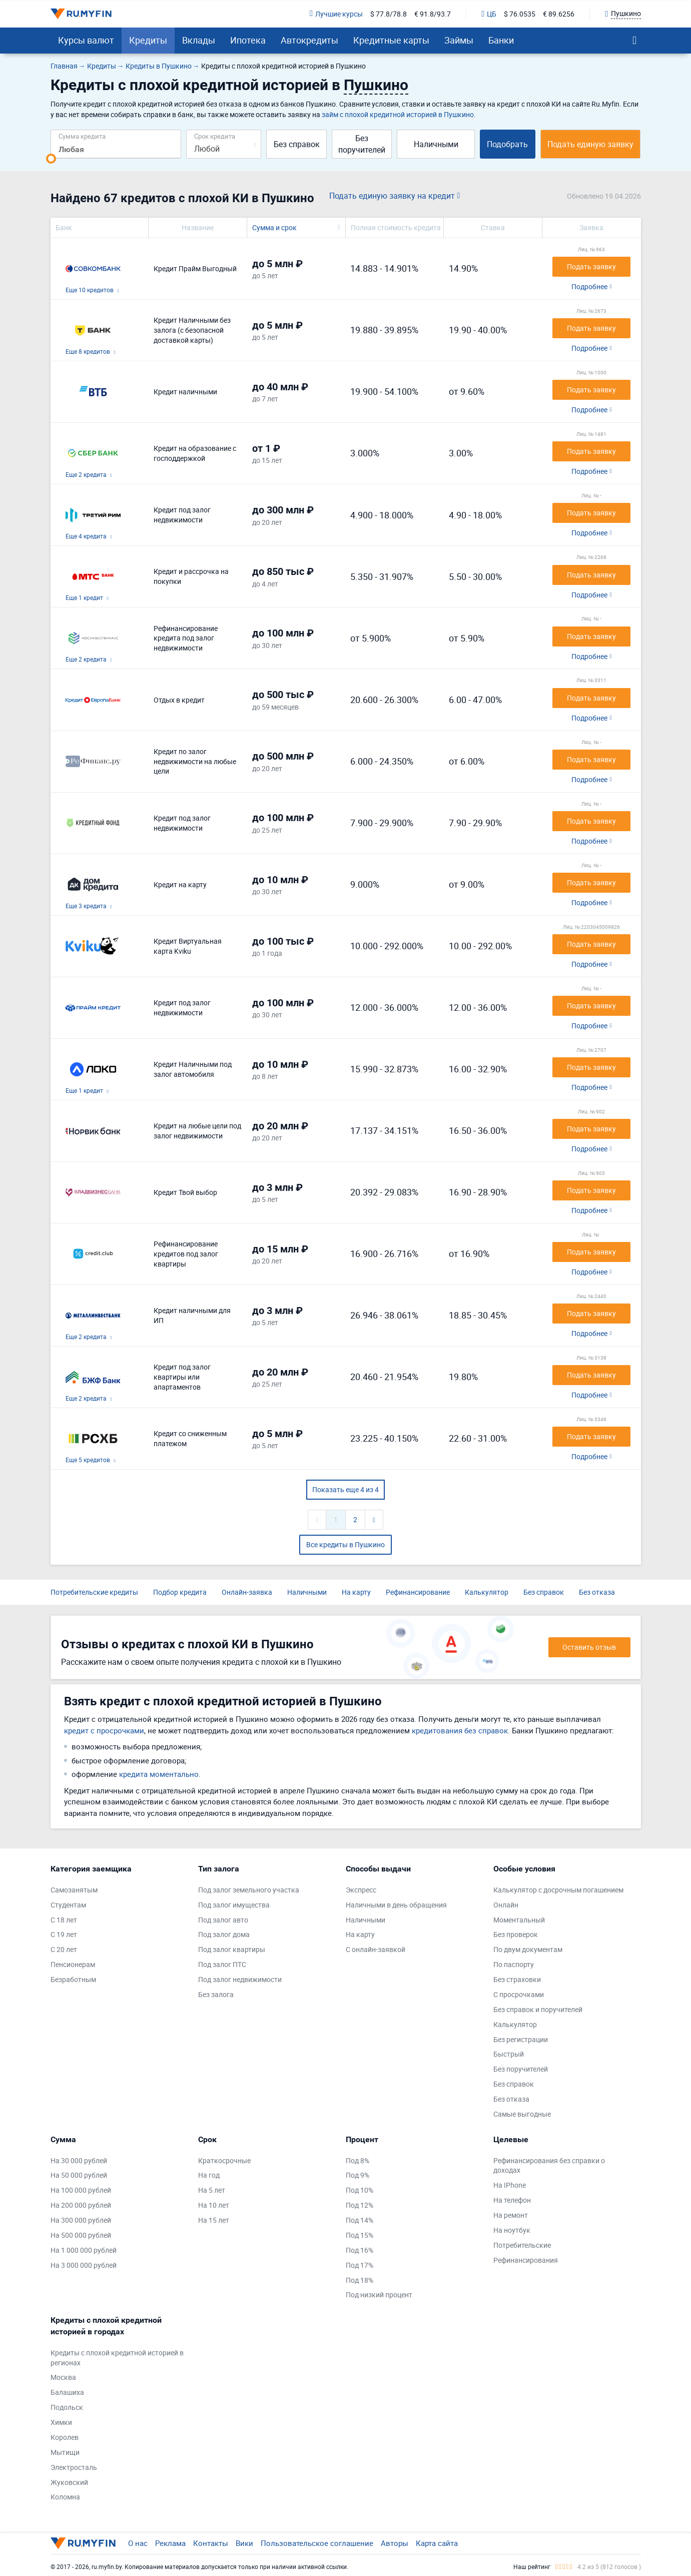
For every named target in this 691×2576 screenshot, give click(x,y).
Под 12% (359, 2205)
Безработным (73, 1979)
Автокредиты (309, 40)
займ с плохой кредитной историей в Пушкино (398, 114)
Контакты (210, 2543)
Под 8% (357, 2160)
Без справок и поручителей (537, 2009)
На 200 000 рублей (81, 2205)
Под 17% (359, 2265)
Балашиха (67, 2392)
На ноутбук (511, 2230)
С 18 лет (64, 1919)
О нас (138, 2543)
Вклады (198, 40)
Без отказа (597, 1592)
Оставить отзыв (589, 1647)
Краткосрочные (224, 2160)
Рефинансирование (418, 1592)
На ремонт (510, 2215)
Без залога (216, 1994)
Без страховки (517, 1979)
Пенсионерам (73, 1964)
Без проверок (515, 1934)
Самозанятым (74, 1889)
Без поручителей (361, 144)
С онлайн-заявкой (375, 1949)
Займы (458, 40)
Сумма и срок (274, 227)
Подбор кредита (180, 1592)
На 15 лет (213, 2220)
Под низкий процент (379, 2294)
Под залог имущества (234, 1904)
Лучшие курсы (336, 14)
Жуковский (69, 2482)
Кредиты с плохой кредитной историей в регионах (117, 2357)
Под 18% (359, 2280)
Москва (63, 2377)
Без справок (297, 144)
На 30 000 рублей (79, 2160)
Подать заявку (591, 266)
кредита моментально (159, 1774)
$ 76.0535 (519, 14)
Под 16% (359, 2250)
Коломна (65, 2496)
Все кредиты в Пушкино (345, 1544)
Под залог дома (224, 1934)
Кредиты (148, 40)
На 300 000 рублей (81, 2220)
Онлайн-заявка (247, 1592)
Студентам (68, 1904)
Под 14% (359, 2220)
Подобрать (507, 144)
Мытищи (65, 2452)
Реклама (170, 2543)
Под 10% (359, 2190)
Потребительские (522, 2245)
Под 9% (357, 2175)
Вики (244, 2543)
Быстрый (508, 2054)
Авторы (394, 2543)
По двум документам (527, 1949)
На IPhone (509, 2185)
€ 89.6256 (558, 14)
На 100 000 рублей (81, 2190)
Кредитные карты (391, 40)
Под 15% (359, 2235)
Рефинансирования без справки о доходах (549, 2165)
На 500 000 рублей (81, 2235)
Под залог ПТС (222, 1964)
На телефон (512, 2200)
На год (209, 2175)
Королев (65, 2437)
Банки (501, 40)
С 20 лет (64, 1949)
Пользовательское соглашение (317, 2543)
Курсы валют (86, 40)
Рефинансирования (525, 2260)
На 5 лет (211, 2190)
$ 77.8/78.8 (388, 14)
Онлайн (505, 1904)
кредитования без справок (460, 1730)
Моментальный (519, 1919)
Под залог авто (223, 1919)
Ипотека (248, 40)
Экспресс (361, 1889)
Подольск (67, 2407)
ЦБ (488, 14)
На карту (356, 1592)
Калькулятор (486, 1592)
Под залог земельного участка (248, 1889)
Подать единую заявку (590, 144)
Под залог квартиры (231, 1949)
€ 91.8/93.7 (432, 14)
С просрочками (518, 1994)
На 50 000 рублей (79, 2175)
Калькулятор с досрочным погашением (558, 1889)
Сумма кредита (82, 136)
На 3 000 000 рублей (84, 2265)
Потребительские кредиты (94, 1592)
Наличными (436, 144)
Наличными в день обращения (396, 1904)
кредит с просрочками (104, 1730)
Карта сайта (437, 2543)
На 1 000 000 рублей (84, 2250)
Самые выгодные (522, 2114)
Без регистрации (520, 2039)
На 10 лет (213, 2205)
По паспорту (513, 1964)
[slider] (51, 159)
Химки (61, 2422)
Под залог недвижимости (240, 1979)
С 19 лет (64, 1934)
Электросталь (74, 2467)
